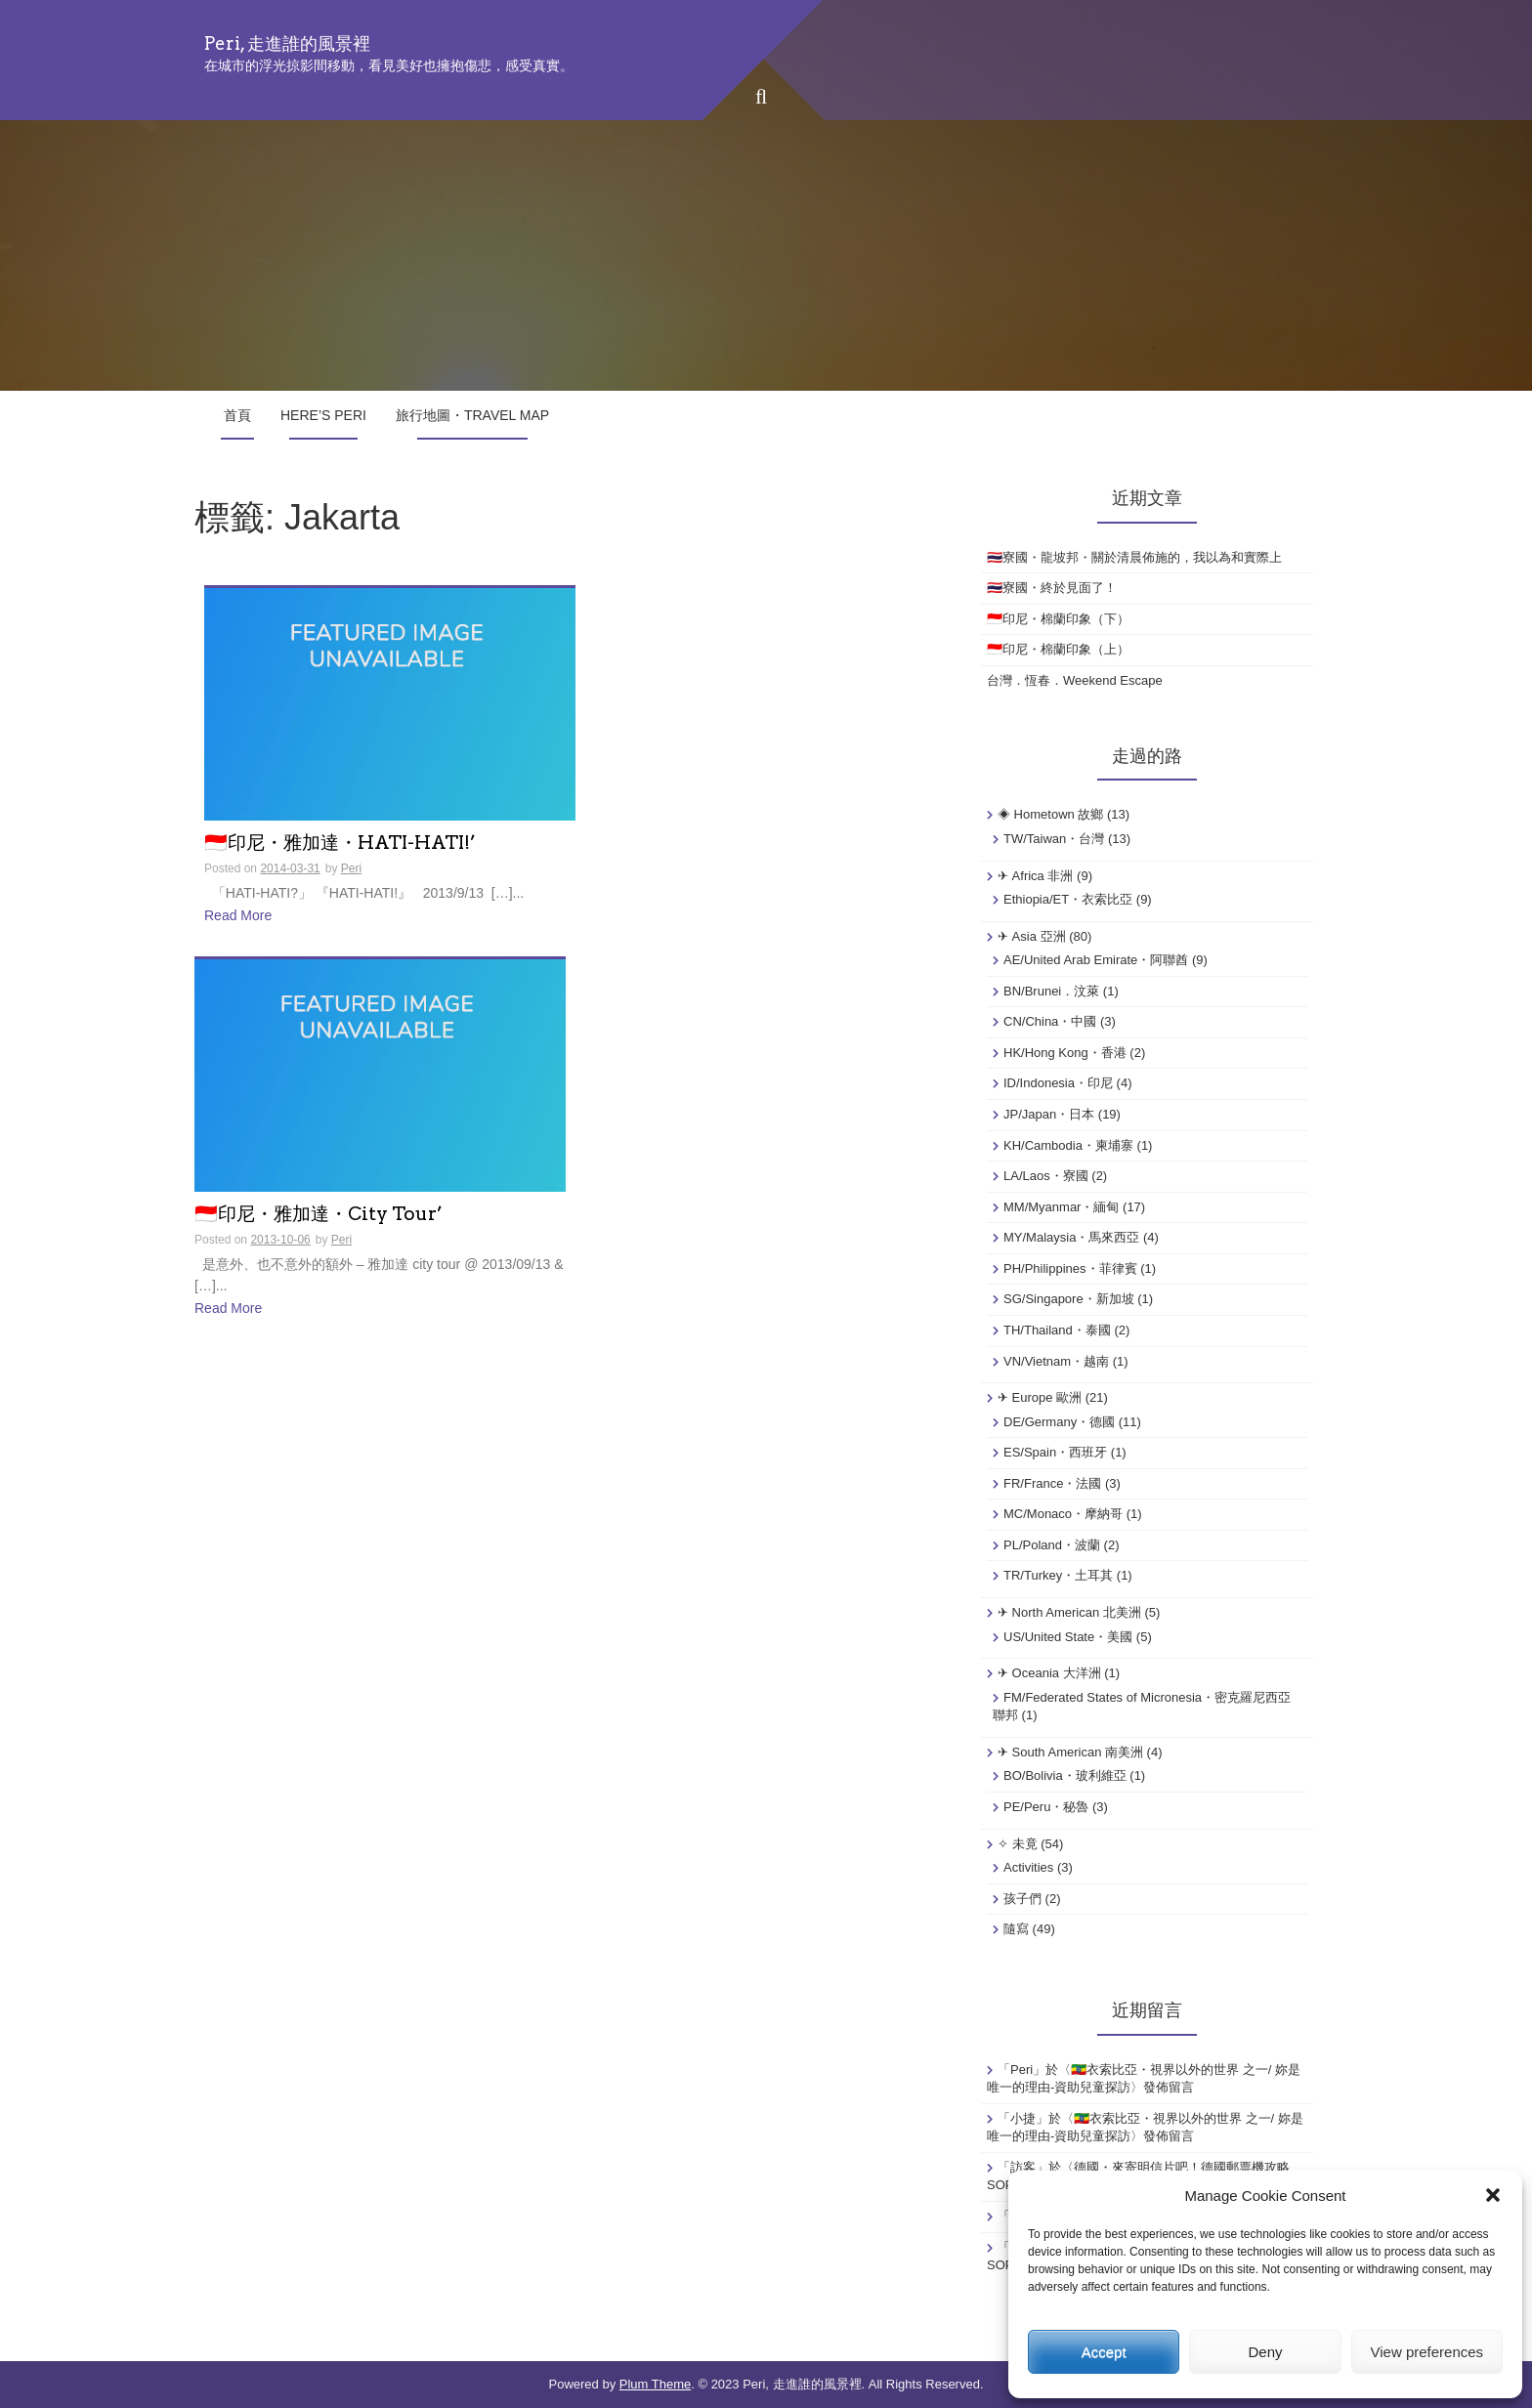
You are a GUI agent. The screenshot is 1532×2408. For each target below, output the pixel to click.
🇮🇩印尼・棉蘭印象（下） (1058, 619)
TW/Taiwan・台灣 (1053, 838)
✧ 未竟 (1018, 1844)
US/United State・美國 (1067, 1636)
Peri (351, 868)
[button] (1493, 2195)
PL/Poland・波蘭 (1051, 1545)
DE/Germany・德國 (1059, 1422)
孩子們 (1022, 1898)
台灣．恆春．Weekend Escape (1075, 680)
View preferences (1427, 2352)
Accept (1104, 2352)
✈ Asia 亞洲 (1032, 936)
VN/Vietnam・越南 (1056, 1361)
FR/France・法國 (1052, 1483)
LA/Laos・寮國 (1045, 1175)
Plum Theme (655, 2384)
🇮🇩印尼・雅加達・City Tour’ (318, 1214)
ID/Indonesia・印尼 (1058, 1083)
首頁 (237, 415)
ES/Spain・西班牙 (1055, 1452)
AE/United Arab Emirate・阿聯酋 (1095, 959)
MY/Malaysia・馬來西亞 (1071, 1237)
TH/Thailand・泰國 (1057, 1330)
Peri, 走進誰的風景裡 (287, 43)
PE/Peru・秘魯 (1045, 1806)
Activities (1028, 1867)
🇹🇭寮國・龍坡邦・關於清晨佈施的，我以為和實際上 (1134, 557)
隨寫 (1016, 1929)
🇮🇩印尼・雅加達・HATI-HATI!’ (340, 843)
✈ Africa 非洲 (1035, 875)
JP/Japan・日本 (1048, 1114)
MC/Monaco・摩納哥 (1063, 1513)
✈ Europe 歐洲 (1040, 1397)
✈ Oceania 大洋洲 (1049, 1673)
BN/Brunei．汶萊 (1051, 991)
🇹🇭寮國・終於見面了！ (1052, 587)
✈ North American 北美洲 (1069, 1612)
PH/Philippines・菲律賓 (1070, 1268)
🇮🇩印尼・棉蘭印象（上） (1058, 649)
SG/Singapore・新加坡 (1068, 1298)
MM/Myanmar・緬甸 (1061, 1207)
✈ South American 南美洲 (1070, 1752)
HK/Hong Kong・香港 (1065, 1052)
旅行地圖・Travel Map (472, 415)
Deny (1265, 2352)
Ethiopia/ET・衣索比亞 (1067, 899)
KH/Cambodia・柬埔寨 (1068, 1145)
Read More (238, 915)
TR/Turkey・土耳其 (1058, 1575)
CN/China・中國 (1049, 1021)
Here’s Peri (323, 415)
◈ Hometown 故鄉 (1050, 814)
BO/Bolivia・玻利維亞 (1065, 1775)
